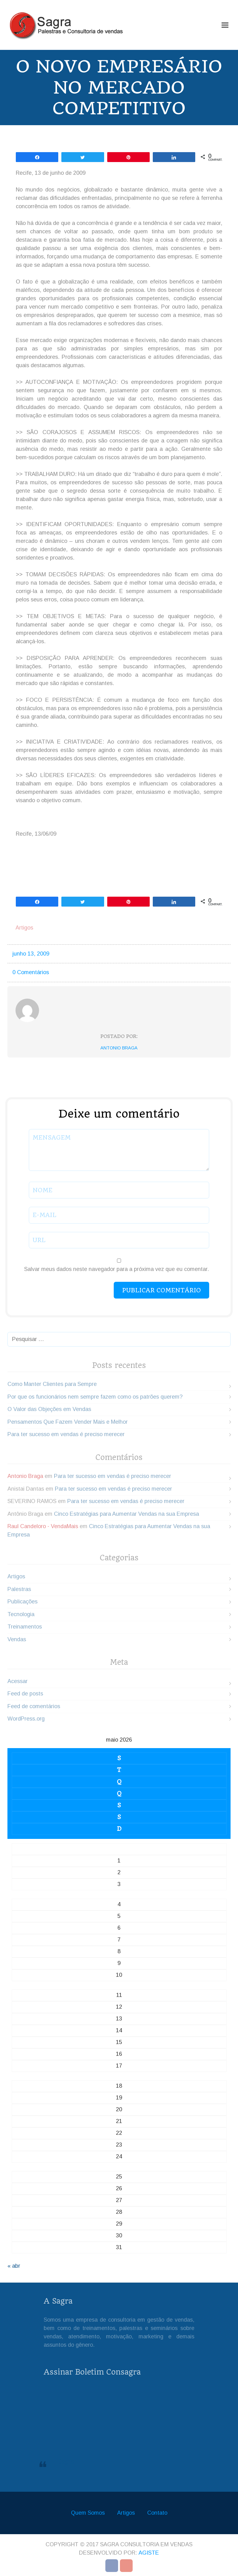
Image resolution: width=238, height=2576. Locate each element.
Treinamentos (24, 1627)
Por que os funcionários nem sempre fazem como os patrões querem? (95, 1397)
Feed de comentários (33, 1706)
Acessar (17, 1681)
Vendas (16, 1639)
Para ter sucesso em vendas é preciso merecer (66, 1434)
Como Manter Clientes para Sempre (52, 1384)
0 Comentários (30, 972)
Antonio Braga (119, 1047)
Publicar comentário (161, 1290)
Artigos (24, 928)
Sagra (65, 2461)
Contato (157, 2513)
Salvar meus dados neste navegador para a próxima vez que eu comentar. (116, 1269)
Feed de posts (25, 1693)
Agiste (149, 2553)
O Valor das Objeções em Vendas (49, 1409)
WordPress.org (26, 1719)
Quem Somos (88, 2513)
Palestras (19, 1589)
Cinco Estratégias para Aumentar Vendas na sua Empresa (126, 1514)
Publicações (22, 1601)
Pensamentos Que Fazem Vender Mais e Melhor (67, 1422)
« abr (13, 2266)
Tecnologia (20, 1614)
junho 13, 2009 (30, 954)
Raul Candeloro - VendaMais (42, 1526)
